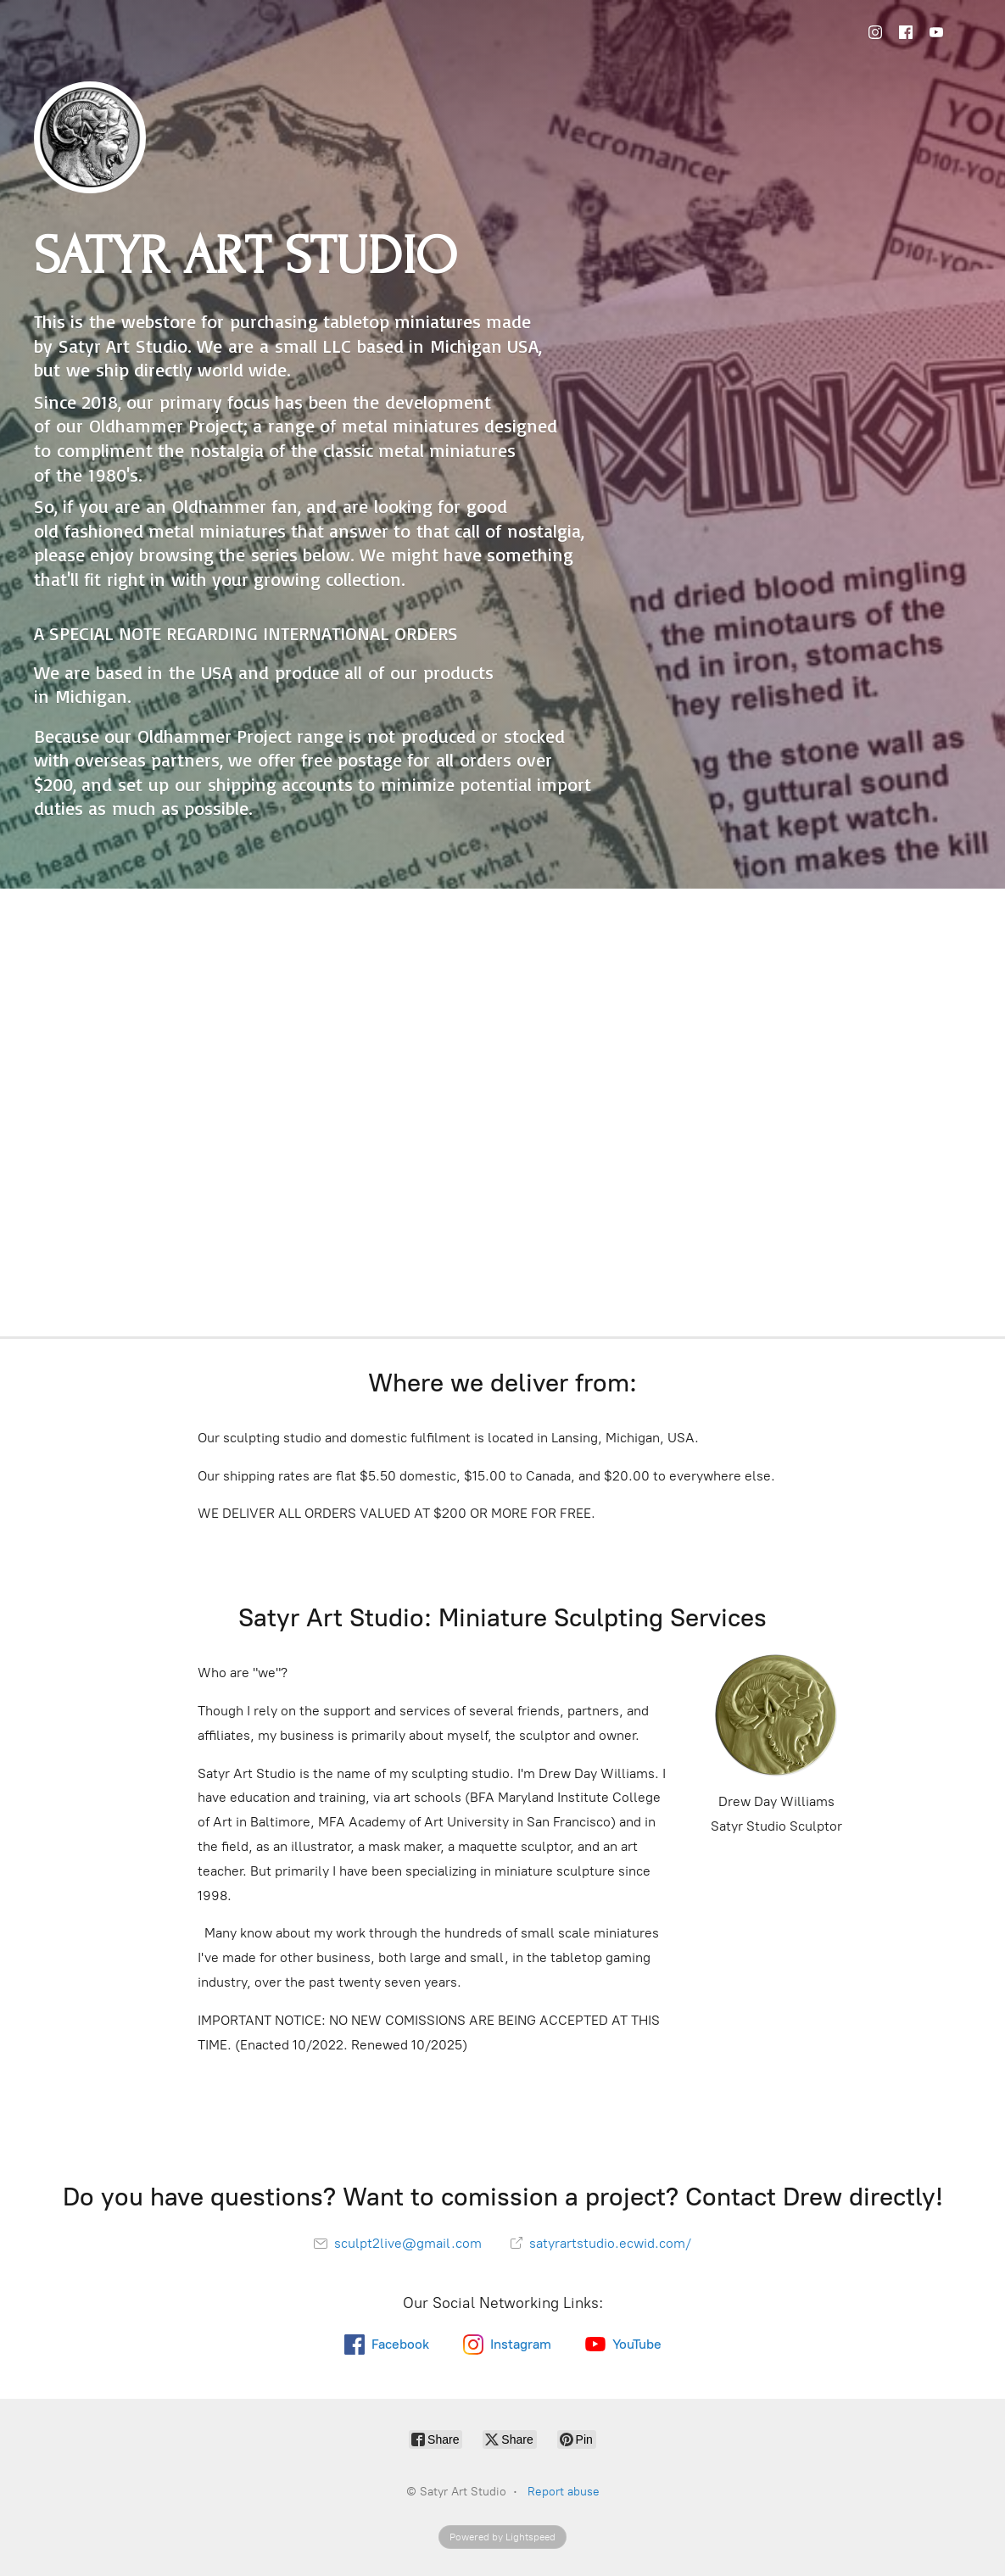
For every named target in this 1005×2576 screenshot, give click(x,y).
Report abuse (564, 2491)
